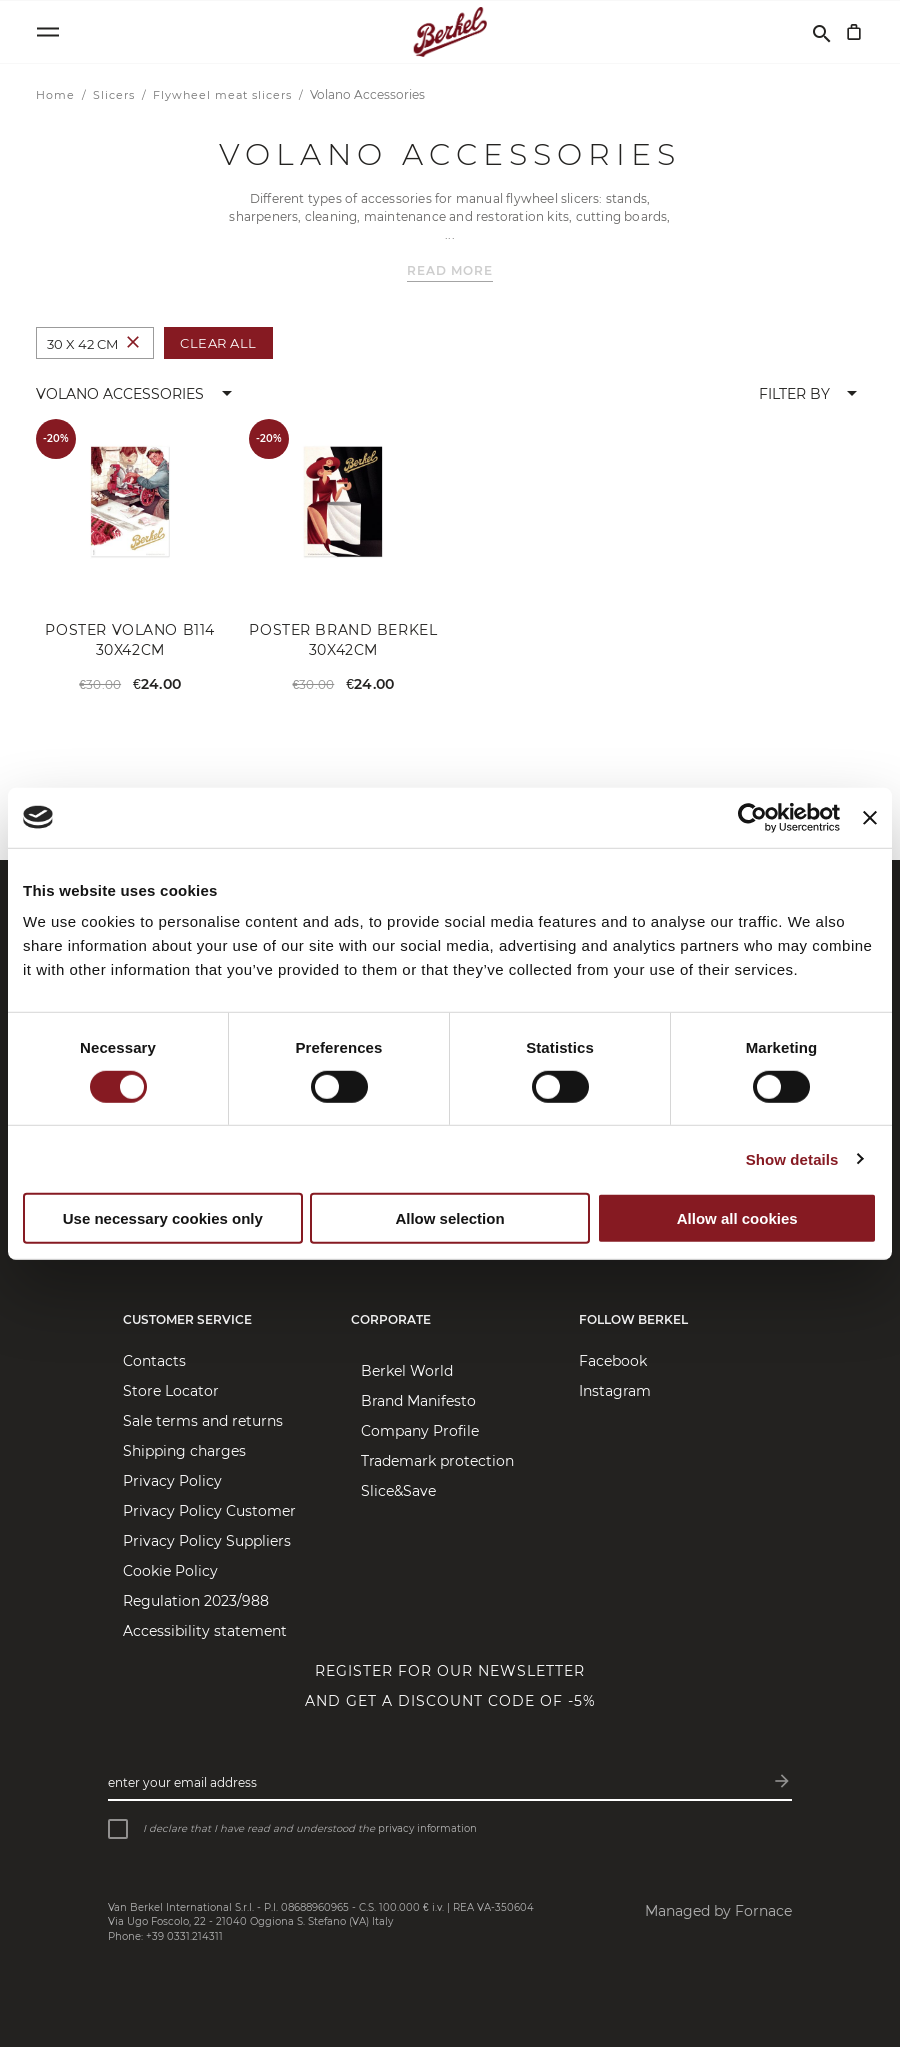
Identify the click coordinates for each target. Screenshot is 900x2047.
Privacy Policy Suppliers (207, 1541)
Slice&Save (398, 1491)
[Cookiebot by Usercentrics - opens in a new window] (752, 817)
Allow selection (449, 1217)
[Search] (822, 32)
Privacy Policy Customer (209, 1511)
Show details (792, 1159)
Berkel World (407, 1371)
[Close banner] (870, 817)
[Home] (450, 32)
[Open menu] (48, 32)
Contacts (154, 1361)
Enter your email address (182, 1782)
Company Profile (420, 1431)
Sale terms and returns (203, 1421)
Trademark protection (437, 1461)
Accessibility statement (205, 1631)
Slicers (116, 95)
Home (57, 95)
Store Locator (171, 1391)
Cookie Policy (170, 1571)
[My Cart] (854, 32)
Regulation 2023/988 (196, 1601)
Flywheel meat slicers (224, 95)
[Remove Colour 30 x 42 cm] (133, 343)
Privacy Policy (172, 1481)
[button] (137, 394)
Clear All (218, 343)
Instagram (615, 1391)
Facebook (613, 1361)
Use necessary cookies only (163, 1217)
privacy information (427, 1828)
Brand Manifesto (418, 1401)
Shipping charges (184, 1451)
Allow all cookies (737, 1217)
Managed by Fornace (718, 1911)
